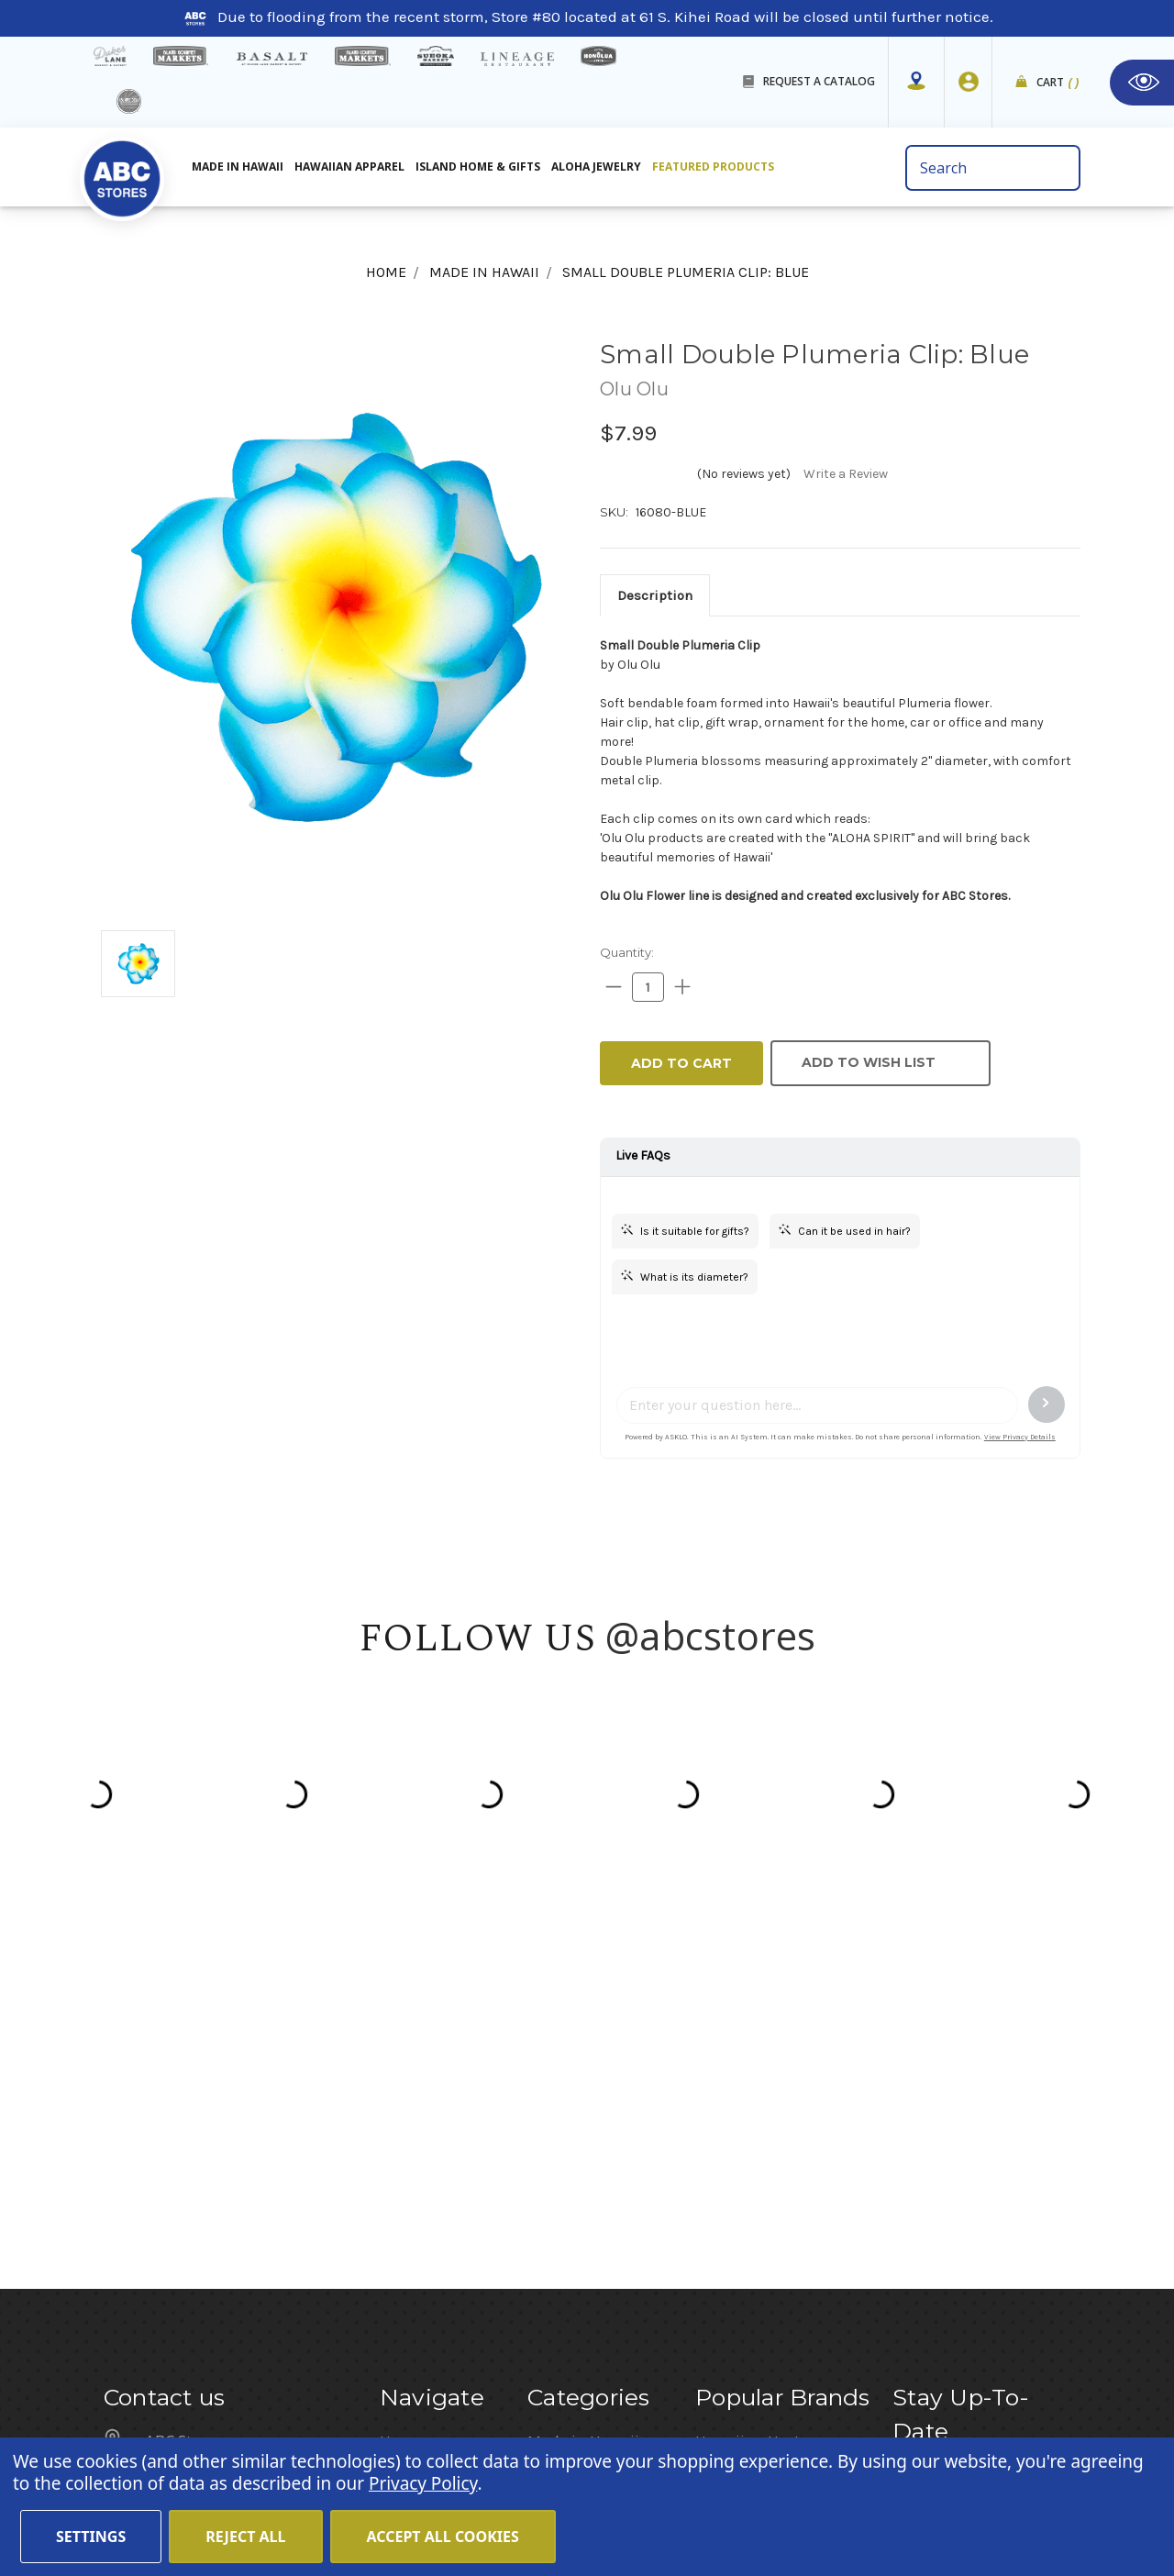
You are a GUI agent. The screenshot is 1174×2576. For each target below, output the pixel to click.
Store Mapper (427, 2098)
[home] (122, 173)
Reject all (245, 2536)
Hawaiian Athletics (763, 2098)
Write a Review (845, 474)
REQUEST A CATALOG (819, 81)
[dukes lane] (110, 56)
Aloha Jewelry (596, 166)
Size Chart (416, 2246)
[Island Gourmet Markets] (181, 56)
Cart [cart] (1058, 83)
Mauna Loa (735, 2073)
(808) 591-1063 (200, 2171)
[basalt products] (271, 58)
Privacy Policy (423, 2483)
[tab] (655, 595)
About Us (412, 2073)
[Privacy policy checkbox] (898, 2235)
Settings (91, 2536)
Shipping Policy (436, 2197)
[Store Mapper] (916, 82)
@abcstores (710, 1635)
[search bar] (992, 168)
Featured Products (713, 166)
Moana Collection (758, 2147)
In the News (421, 2172)
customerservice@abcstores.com (263, 2218)
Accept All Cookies (443, 2536)
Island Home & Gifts (477, 166)
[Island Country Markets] (363, 56)
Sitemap (410, 2222)
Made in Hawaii (237, 166)
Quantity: (627, 952)
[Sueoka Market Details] (435, 56)
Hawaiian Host (747, 2048)
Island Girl (731, 2123)
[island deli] (128, 101)
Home (401, 2048)
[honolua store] (598, 56)
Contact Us (419, 2123)
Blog (395, 2147)
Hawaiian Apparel (349, 166)
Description (654, 595)
